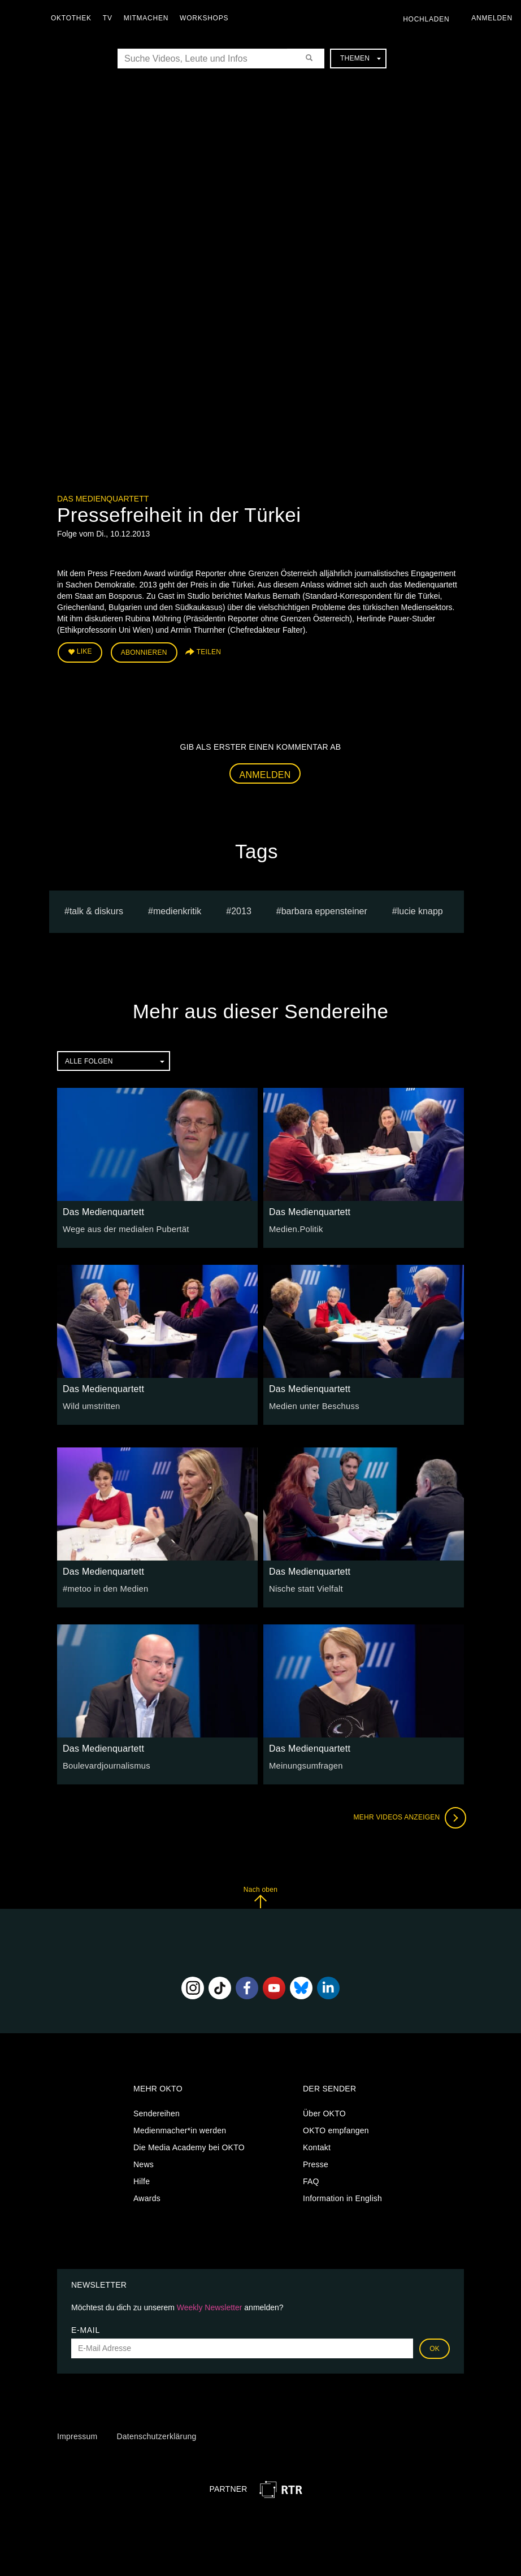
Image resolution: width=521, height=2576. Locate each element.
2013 (241, 909)
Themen (360, 58)
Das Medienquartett (103, 498)
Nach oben (260, 1895)
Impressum (77, 2434)
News (143, 2162)
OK (434, 2346)
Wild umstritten (90, 1403)
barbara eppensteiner (324, 909)
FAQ (311, 2179)
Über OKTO (324, 2111)
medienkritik (177, 909)
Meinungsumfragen (304, 1763)
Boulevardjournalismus (104, 1763)
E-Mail (85, 2327)
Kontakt (317, 2145)
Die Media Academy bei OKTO (189, 2145)
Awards (146, 2196)
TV (110, 18)
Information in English (342, 2196)
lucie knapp (420, 909)
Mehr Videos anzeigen (407, 1815)
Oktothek (74, 18)
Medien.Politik (294, 1226)
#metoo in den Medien (103, 1586)
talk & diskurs (96, 909)
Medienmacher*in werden (179, 2128)
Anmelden (265, 772)
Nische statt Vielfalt (304, 1586)
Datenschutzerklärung (156, 2434)
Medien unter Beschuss (312, 1403)
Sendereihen (156, 2111)
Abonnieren (144, 651)
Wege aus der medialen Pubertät (123, 1226)
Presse (315, 2162)
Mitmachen (149, 18)
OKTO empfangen (336, 2128)
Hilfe (141, 2179)
